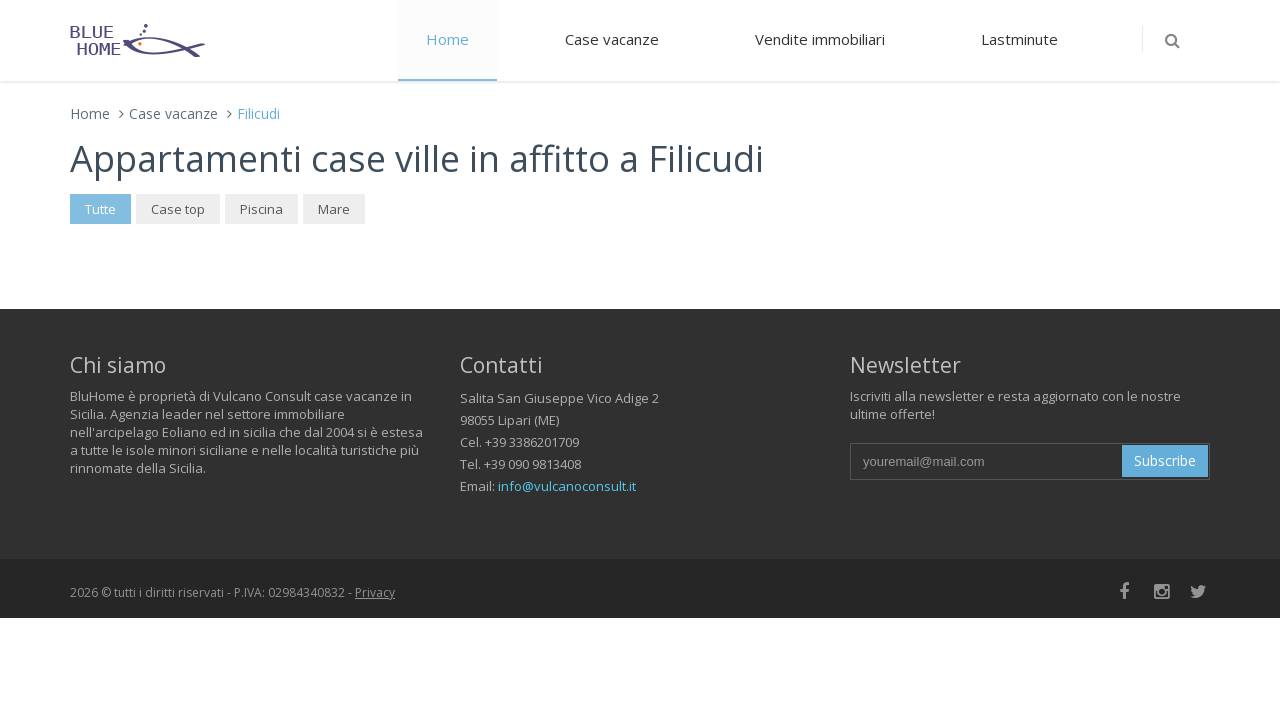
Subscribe (1165, 460)
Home (447, 39)
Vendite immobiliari (820, 39)
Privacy (375, 592)
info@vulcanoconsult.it (567, 486)
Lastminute (1019, 39)
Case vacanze (612, 39)
